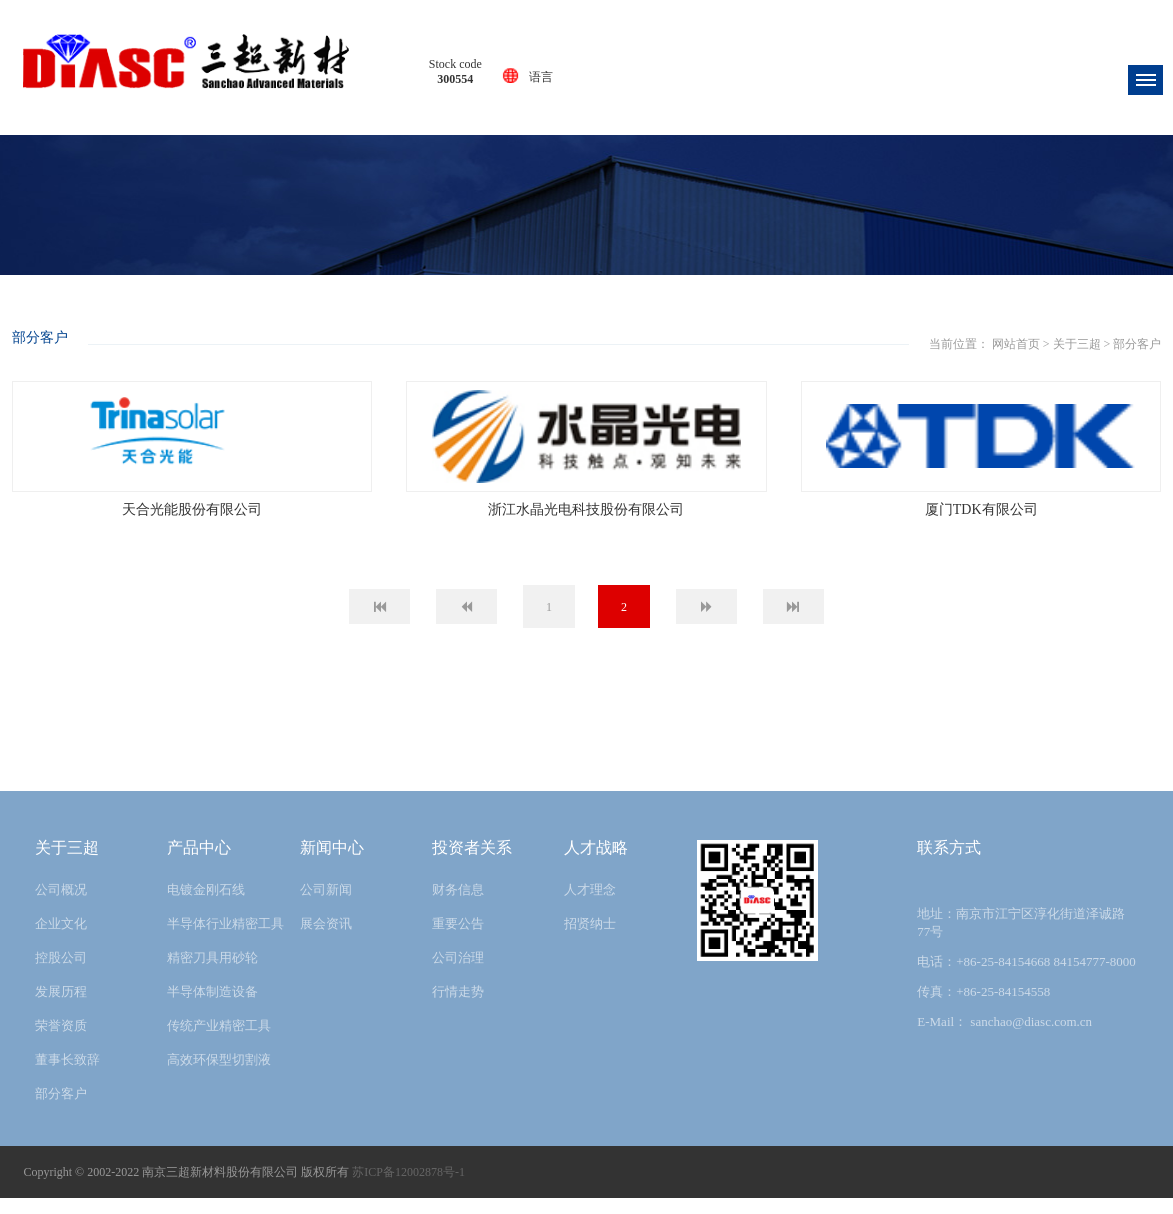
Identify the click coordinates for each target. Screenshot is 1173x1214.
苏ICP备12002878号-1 (408, 1188)
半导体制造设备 (212, 1007)
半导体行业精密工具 (225, 939)
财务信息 (458, 905)
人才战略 (596, 863)
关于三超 (618, 328)
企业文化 (61, 939)
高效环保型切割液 (219, 1075)
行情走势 (458, 1007)
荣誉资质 (61, 1041)
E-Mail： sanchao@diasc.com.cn (1004, 1037)
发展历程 (61, 1007)
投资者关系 (472, 863)
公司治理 (458, 973)
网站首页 (557, 328)
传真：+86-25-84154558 (983, 1007)
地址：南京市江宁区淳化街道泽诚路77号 (1021, 938)
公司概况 (61, 905)
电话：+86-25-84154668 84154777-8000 (1026, 977)
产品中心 (199, 863)
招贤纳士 (590, 939)
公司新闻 (326, 905)
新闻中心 (332, 863)
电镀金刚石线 (206, 905)
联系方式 (949, 863)
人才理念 (590, 905)
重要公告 (458, 939)
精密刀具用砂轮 (212, 973)
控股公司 (61, 973)
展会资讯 (326, 939)
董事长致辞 (67, 1075)
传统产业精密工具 (219, 1041)
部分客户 (679, 328)
